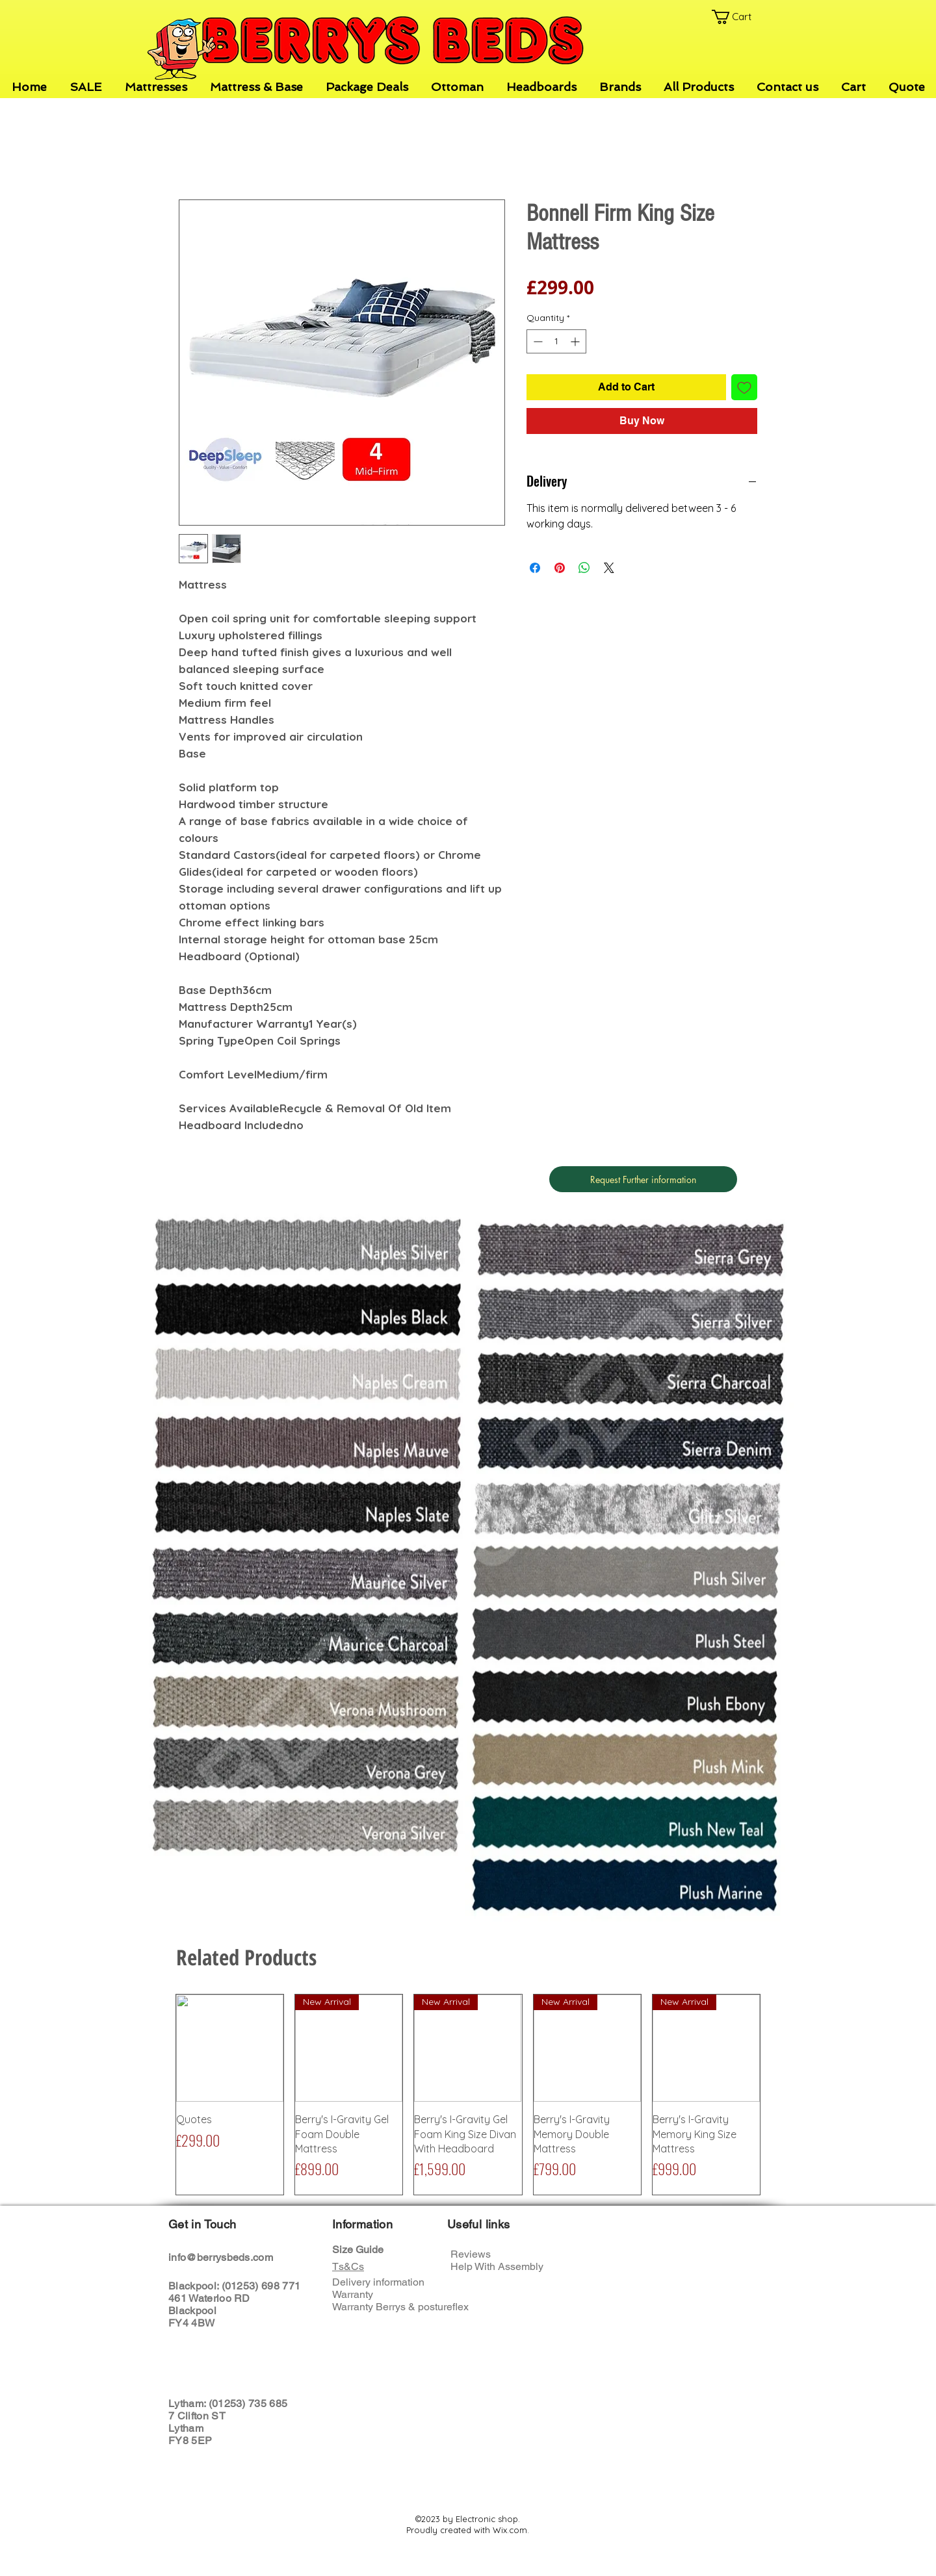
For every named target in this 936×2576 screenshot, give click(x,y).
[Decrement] (536, 341)
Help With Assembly (498, 2266)
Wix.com (510, 2530)
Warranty (352, 2294)
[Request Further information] (643, 1179)
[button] (739, 17)
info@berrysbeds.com (220, 2257)
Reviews (470, 2254)
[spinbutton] (556, 341)
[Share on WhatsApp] (584, 568)
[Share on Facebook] (535, 568)
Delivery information (378, 2282)
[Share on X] (609, 568)
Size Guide (358, 2249)
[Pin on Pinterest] (559, 568)
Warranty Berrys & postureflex (400, 2307)
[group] (468, 2094)
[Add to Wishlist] (744, 387)
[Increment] (576, 341)
